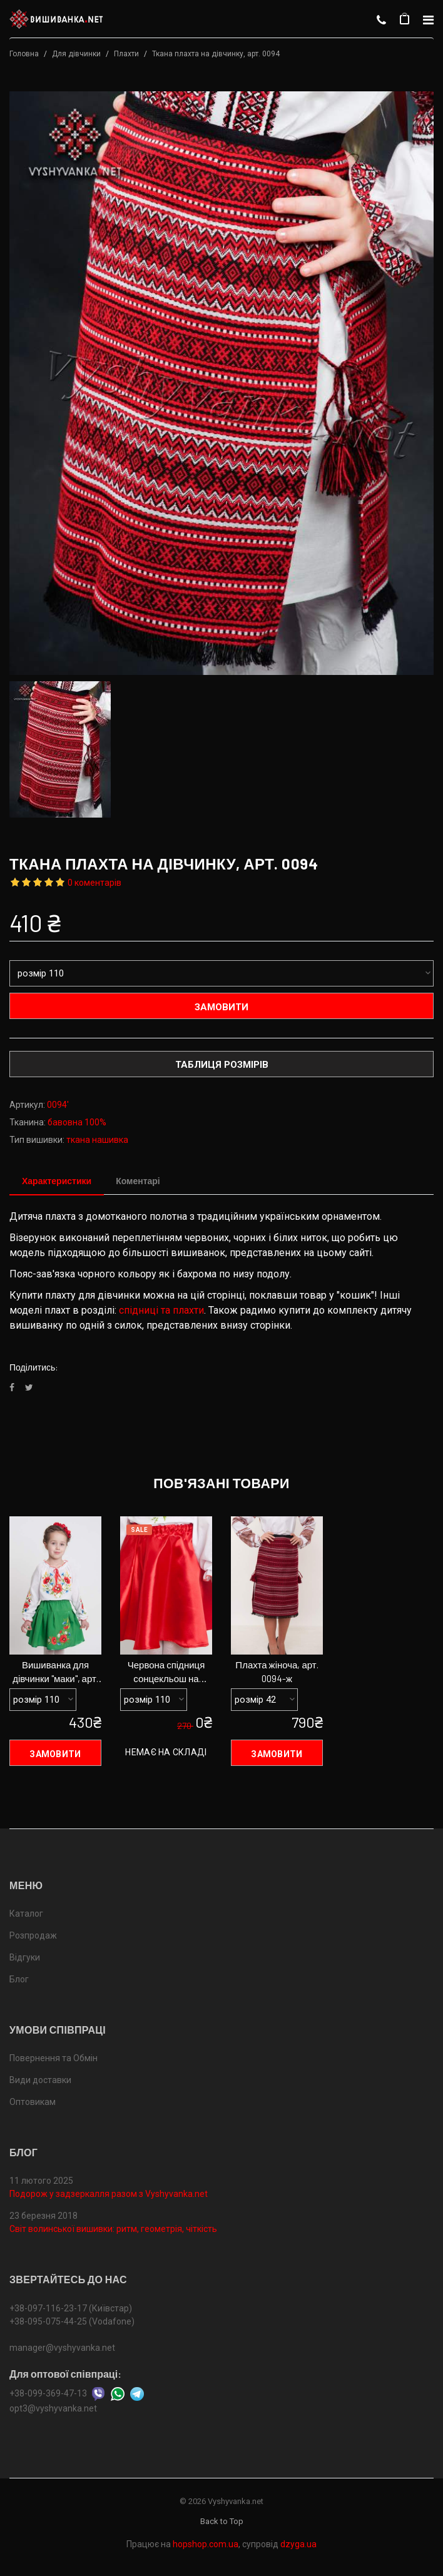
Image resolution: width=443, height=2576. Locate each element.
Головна (24, 53)
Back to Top (221, 2521)
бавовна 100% (77, 1122)
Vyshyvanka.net (235, 2501)
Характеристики (56, 1180)
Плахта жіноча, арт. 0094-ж (276, 1672)
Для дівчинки (76, 53)
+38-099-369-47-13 (48, 2393)
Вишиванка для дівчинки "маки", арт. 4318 (55, 1672)
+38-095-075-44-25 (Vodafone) (72, 2321)
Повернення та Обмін (53, 2058)
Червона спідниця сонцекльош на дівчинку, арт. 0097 (166, 1672)
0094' (58, 1105)
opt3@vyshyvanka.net (53, 2408)
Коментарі (138, 1180)
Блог (19, 1979)
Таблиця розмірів (221, 1064)
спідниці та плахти (161, 1311)
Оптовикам (32, 2102)
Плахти (126, 53)
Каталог (26, 1914)
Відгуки (24, 1957)
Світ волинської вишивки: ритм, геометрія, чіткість (113, 2229)
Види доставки (40, 2080)
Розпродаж (33, 1935)
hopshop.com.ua (205, 2544)
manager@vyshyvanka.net (62, 2348)
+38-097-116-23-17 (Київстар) (70, 2308)
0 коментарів (94, 883)
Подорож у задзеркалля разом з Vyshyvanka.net (108, 2194)
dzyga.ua (298, 2544)
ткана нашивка (97, 1140)
